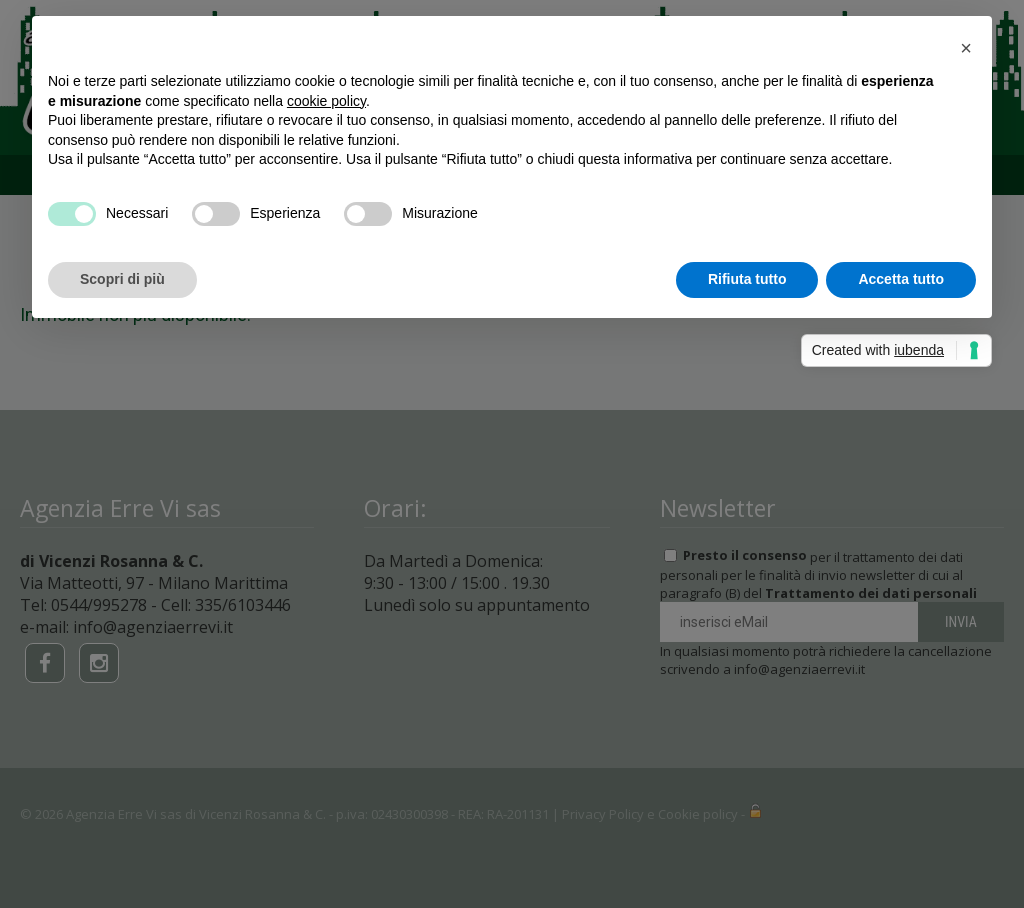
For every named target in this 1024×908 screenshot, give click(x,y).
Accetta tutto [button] (901, 279)
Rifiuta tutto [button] (747, 279)
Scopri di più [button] (122, 279)
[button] (966, 48)
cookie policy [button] (326, 101)
